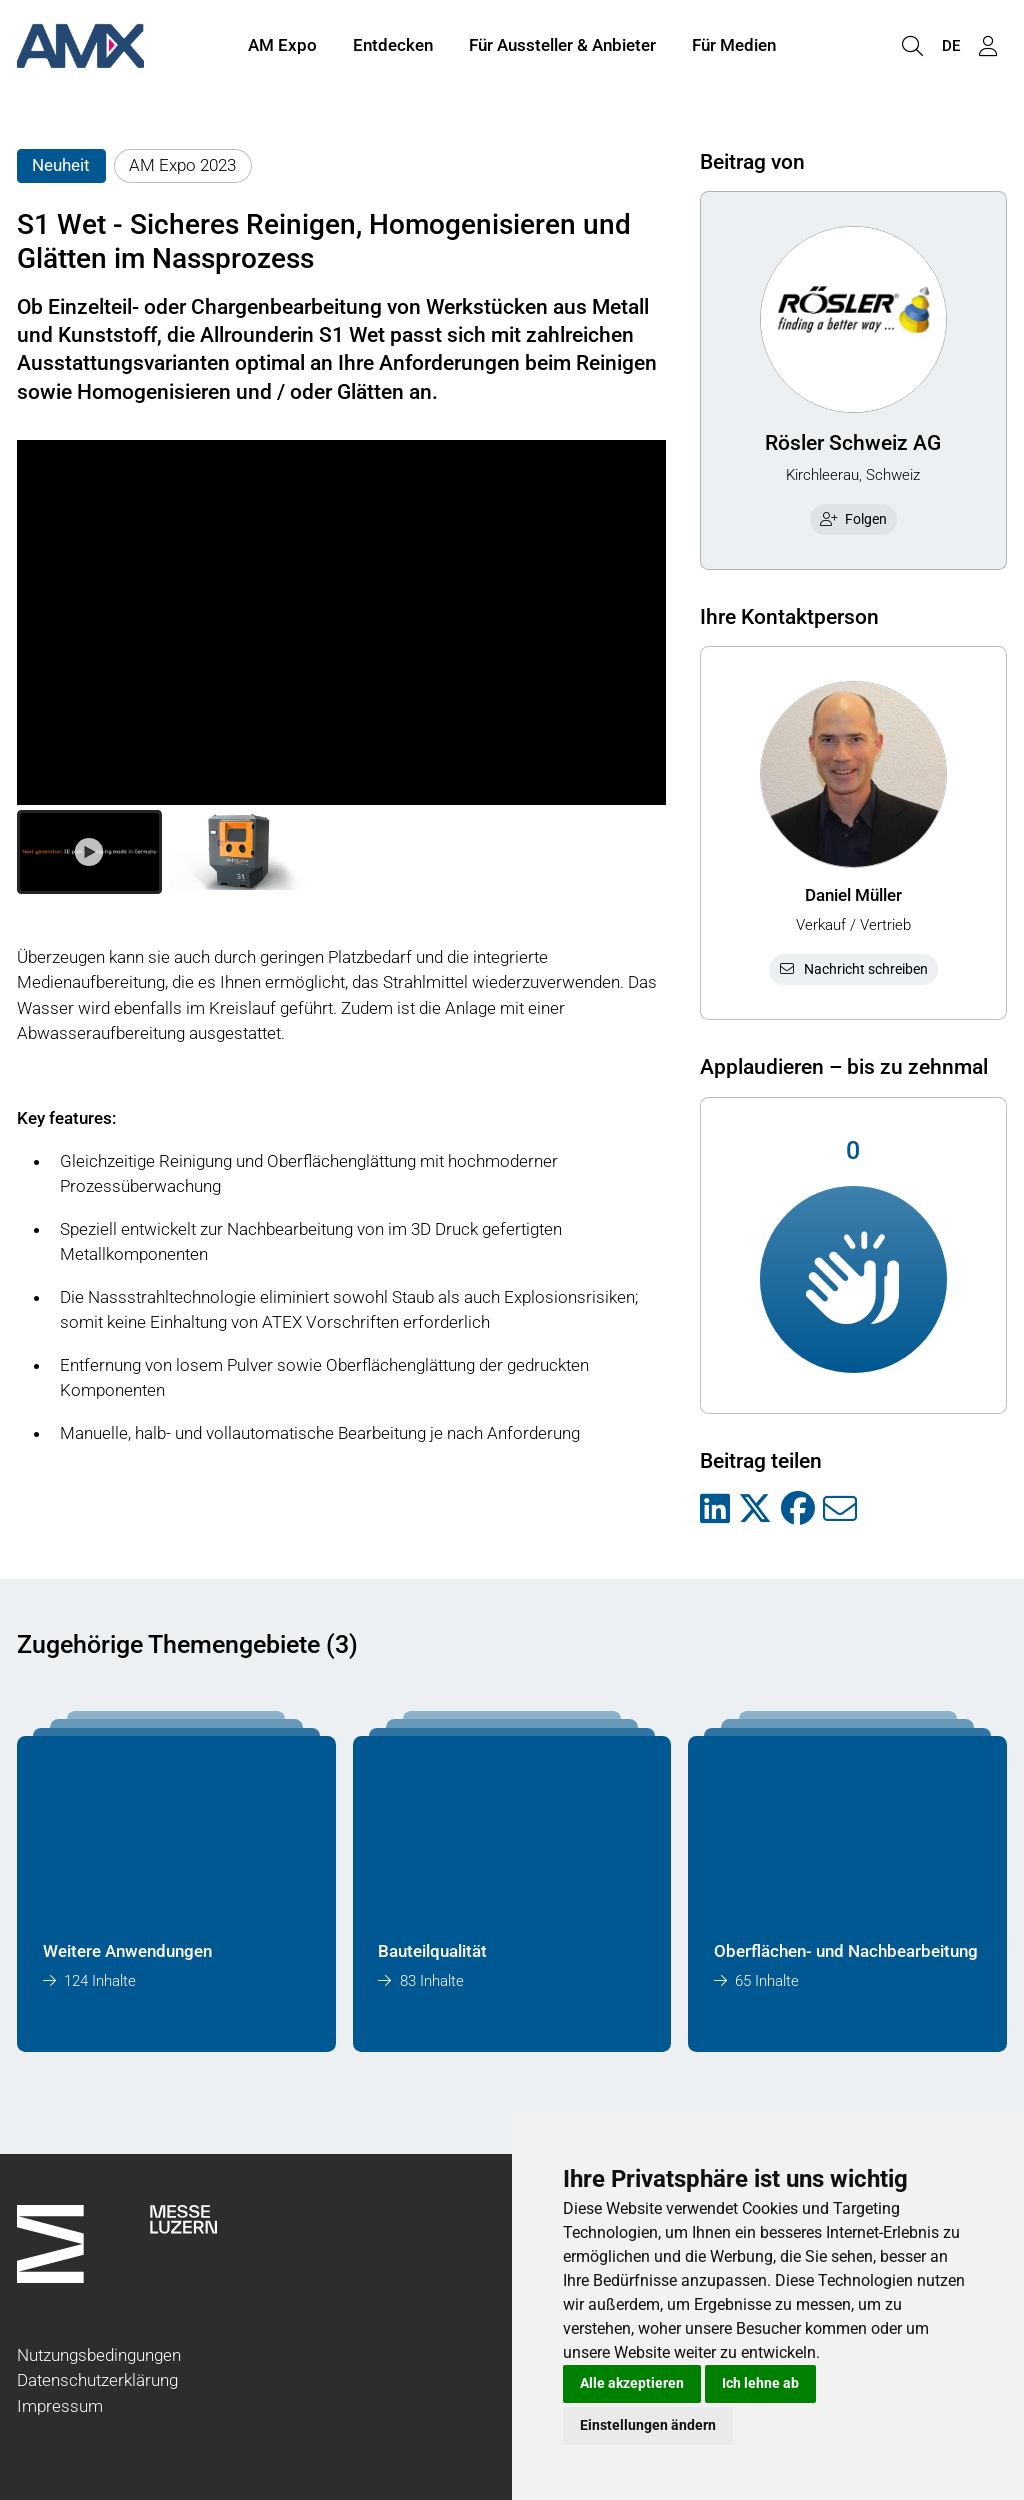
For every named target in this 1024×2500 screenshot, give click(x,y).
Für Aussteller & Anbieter (562, 48)
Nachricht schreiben (853, 969)
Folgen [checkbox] (854, 519)
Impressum (60, 2406)
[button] (89, 852)
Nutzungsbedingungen (99, 2355)
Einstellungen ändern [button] (648, 2425)
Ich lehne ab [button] (760, 2383)
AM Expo (282, 48)
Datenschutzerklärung (97, 2380)
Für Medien (734, 48)
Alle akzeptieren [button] (632, 2383)
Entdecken (393, 48)
